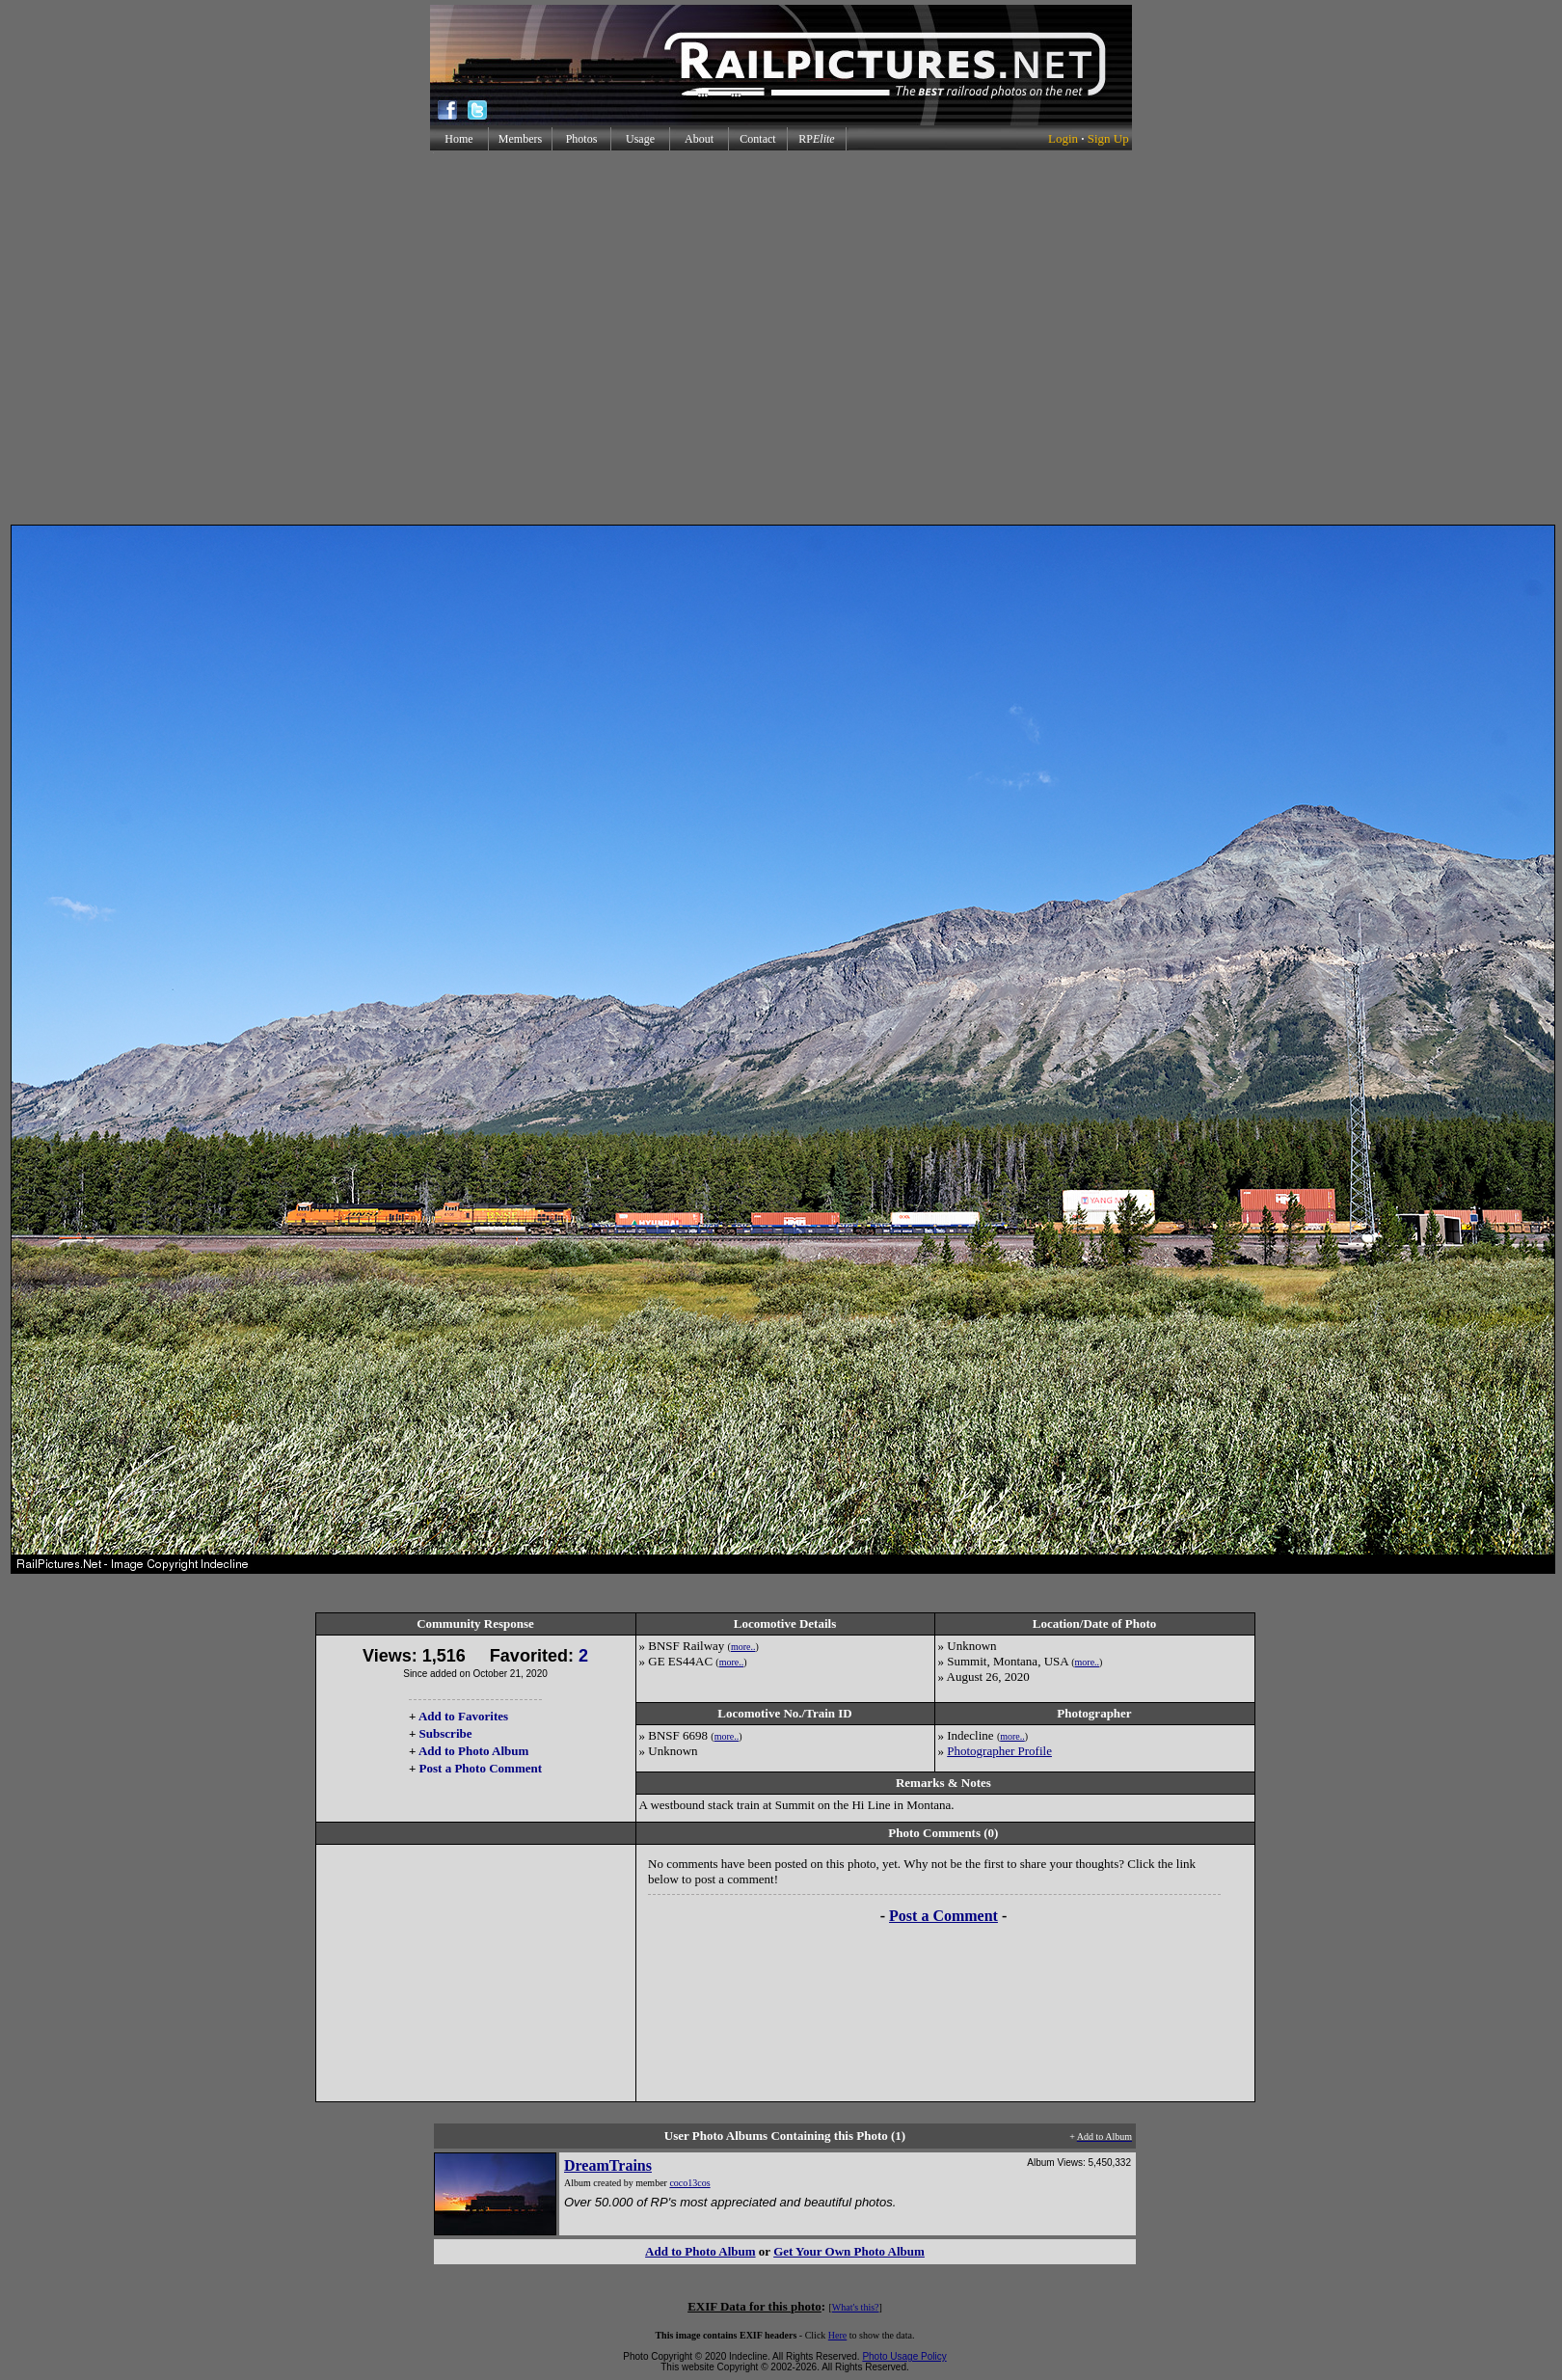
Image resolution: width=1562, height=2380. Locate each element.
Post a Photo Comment (480, 1768)
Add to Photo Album (473, 1751)
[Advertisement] (777, 337)
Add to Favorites (463, 1716)
